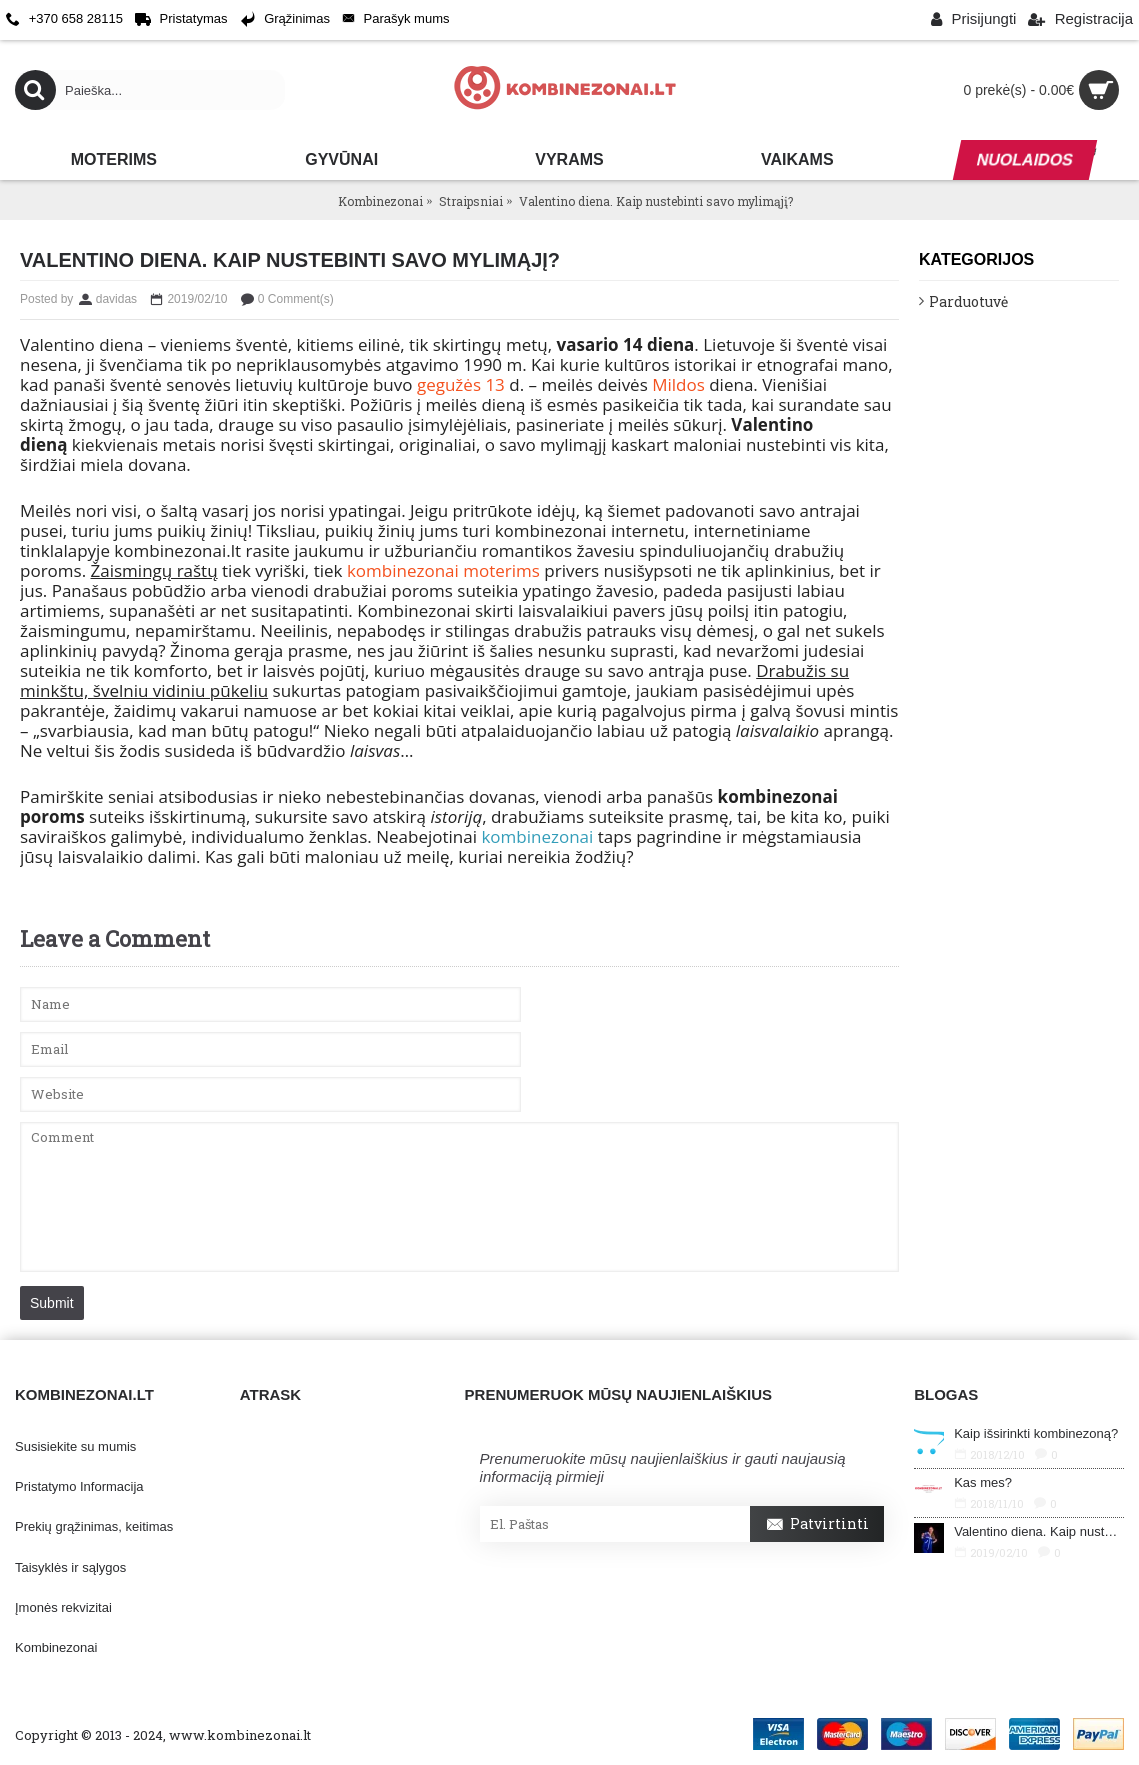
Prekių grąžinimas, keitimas (94, 1526)
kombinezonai (537, 836)
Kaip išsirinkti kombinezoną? (1036, 1433)
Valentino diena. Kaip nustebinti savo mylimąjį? (1039, 1531)
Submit (52, 1303)
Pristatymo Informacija (79, 1486)
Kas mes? (983, 1482)
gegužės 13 (461, 384)
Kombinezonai (56, 1647)
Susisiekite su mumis (75, 1446)
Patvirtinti (817, 1525)
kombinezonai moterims (443, 570)
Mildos (678, 384)
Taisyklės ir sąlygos (70, 1567)
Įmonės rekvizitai (63, 1607)
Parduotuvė (968, 301)
